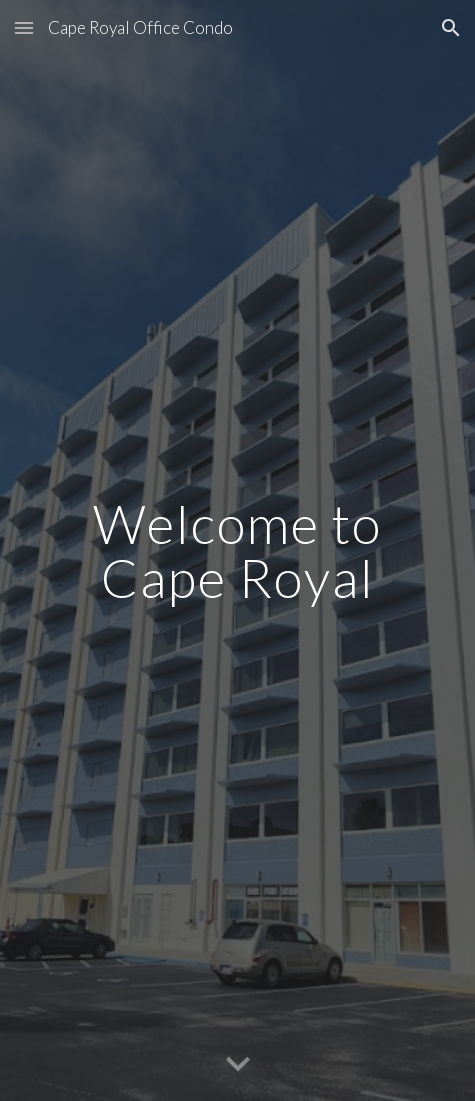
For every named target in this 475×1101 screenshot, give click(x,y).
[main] (237, 550)
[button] (24, 27)
